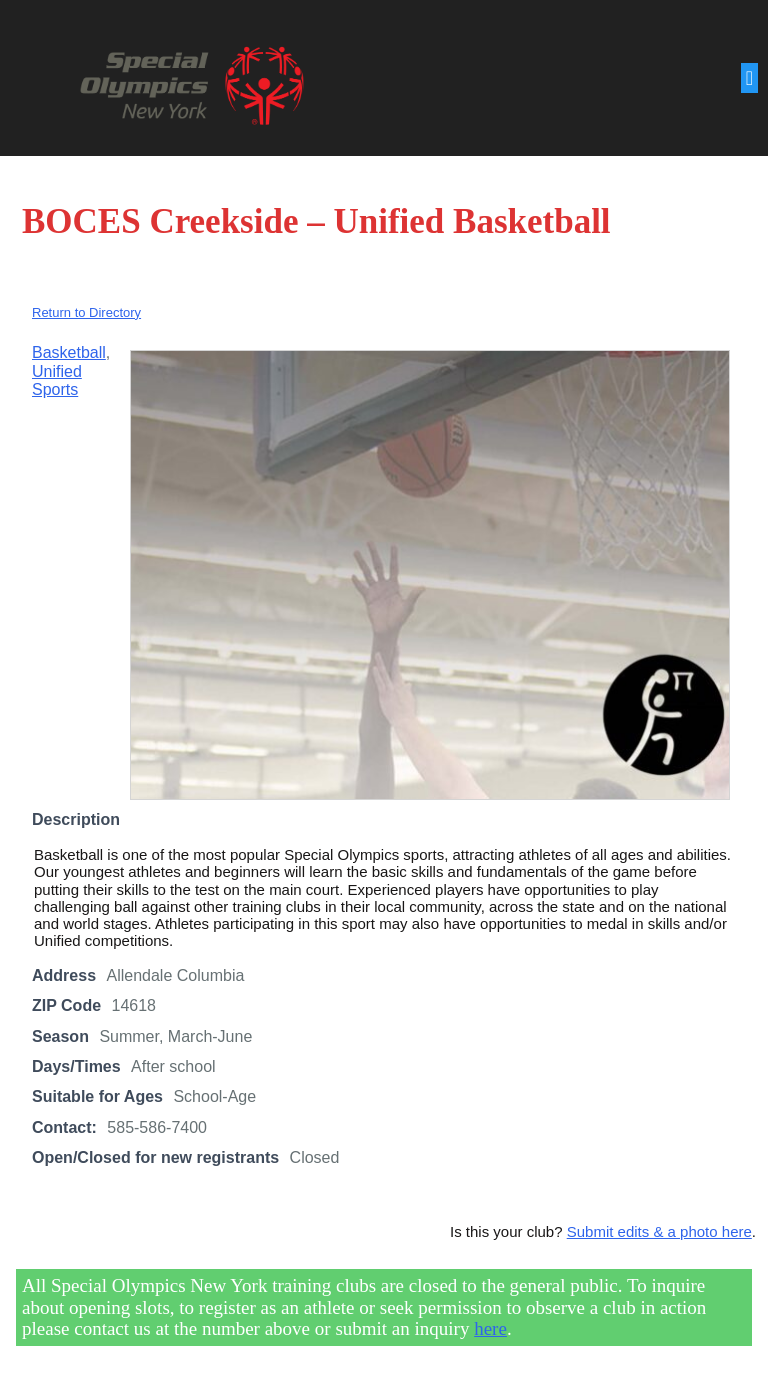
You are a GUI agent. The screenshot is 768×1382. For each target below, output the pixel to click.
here (490, 1328)
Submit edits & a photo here (659, 1231)
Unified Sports (57, 380)
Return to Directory (86, 312)
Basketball (69, 352)
